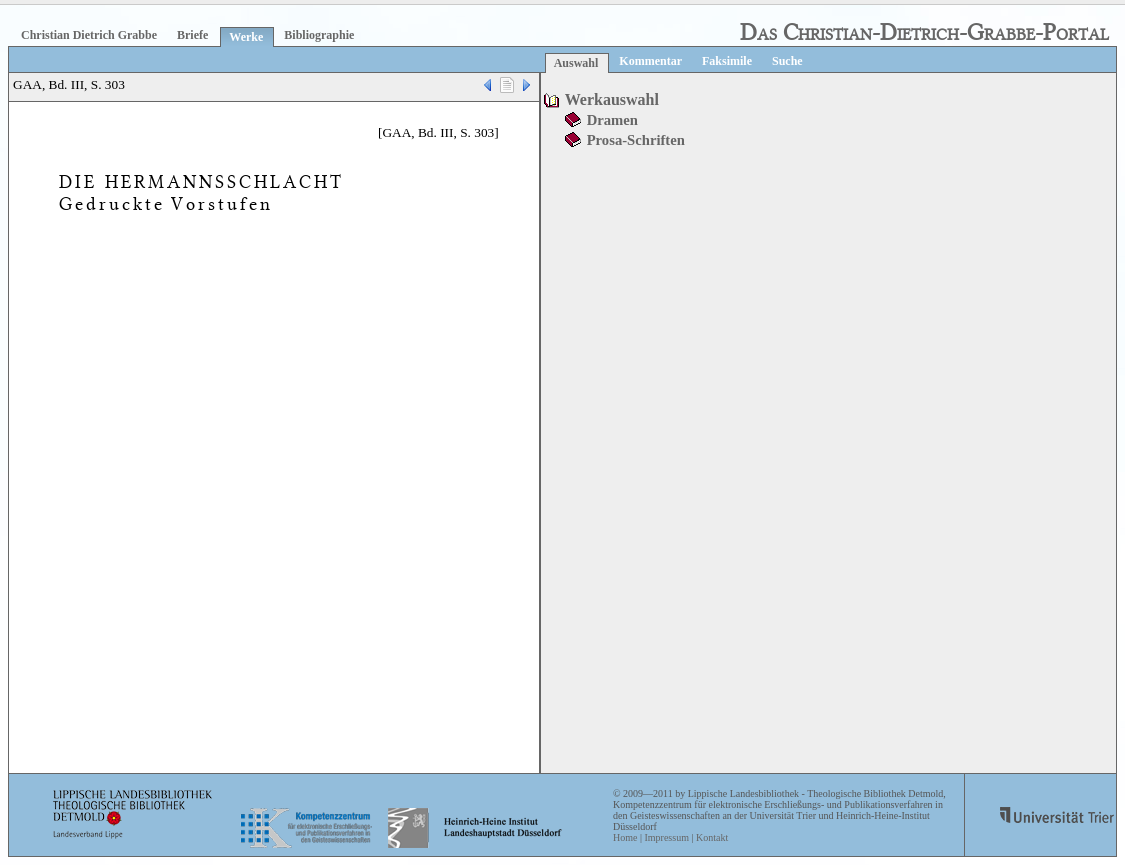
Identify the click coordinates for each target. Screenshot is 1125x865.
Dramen (612, 120)
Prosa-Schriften (636, 140)
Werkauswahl (612, 99)
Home (625, 837)
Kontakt (712, 837)
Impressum (666, 837)
